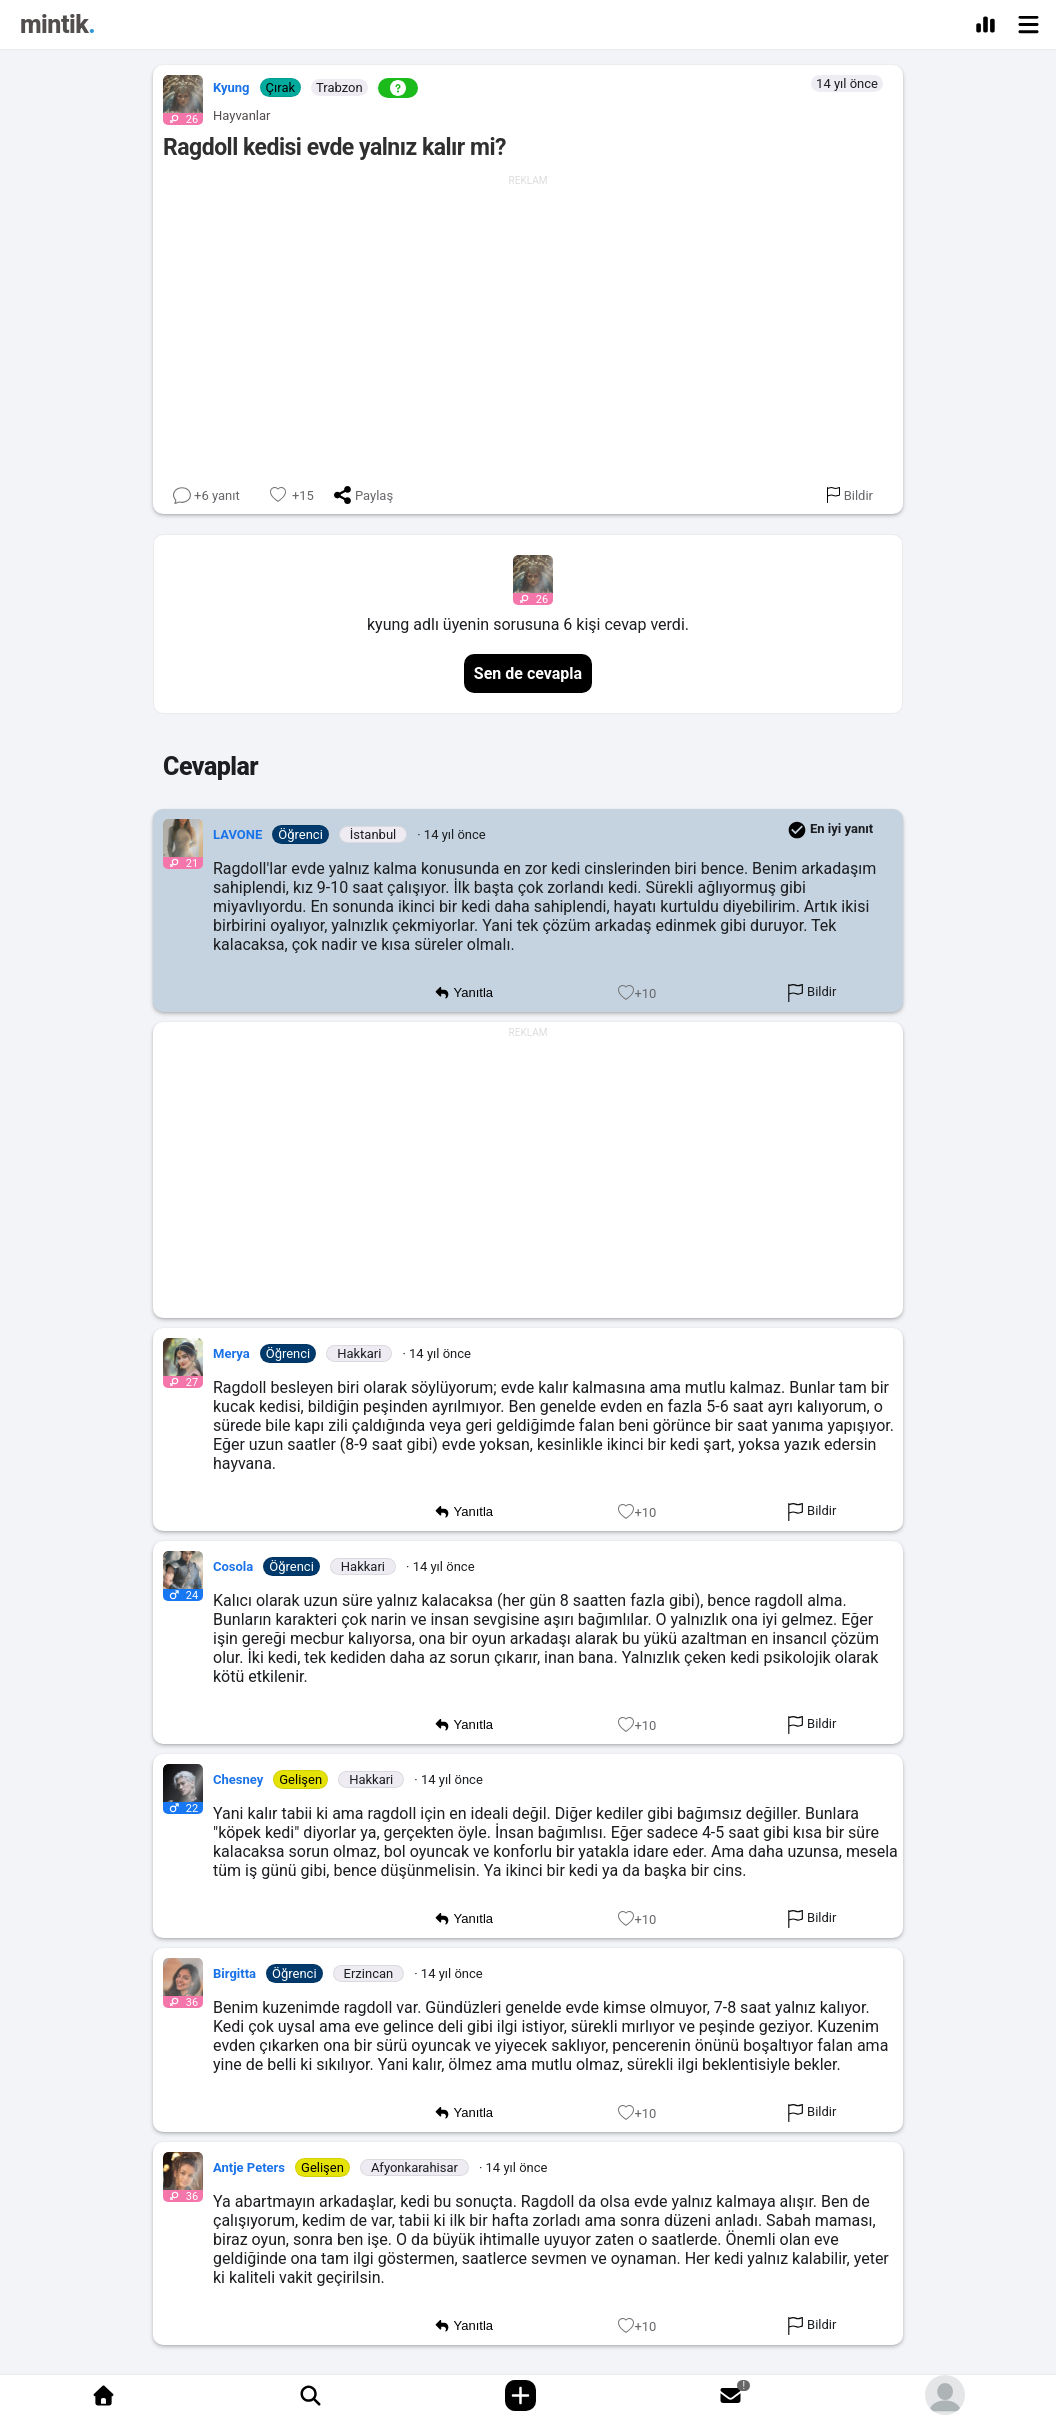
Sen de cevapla (528, 673)
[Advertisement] (528, 326)
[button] (178, 95)
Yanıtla (463, 993)
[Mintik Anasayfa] (57, 27)
